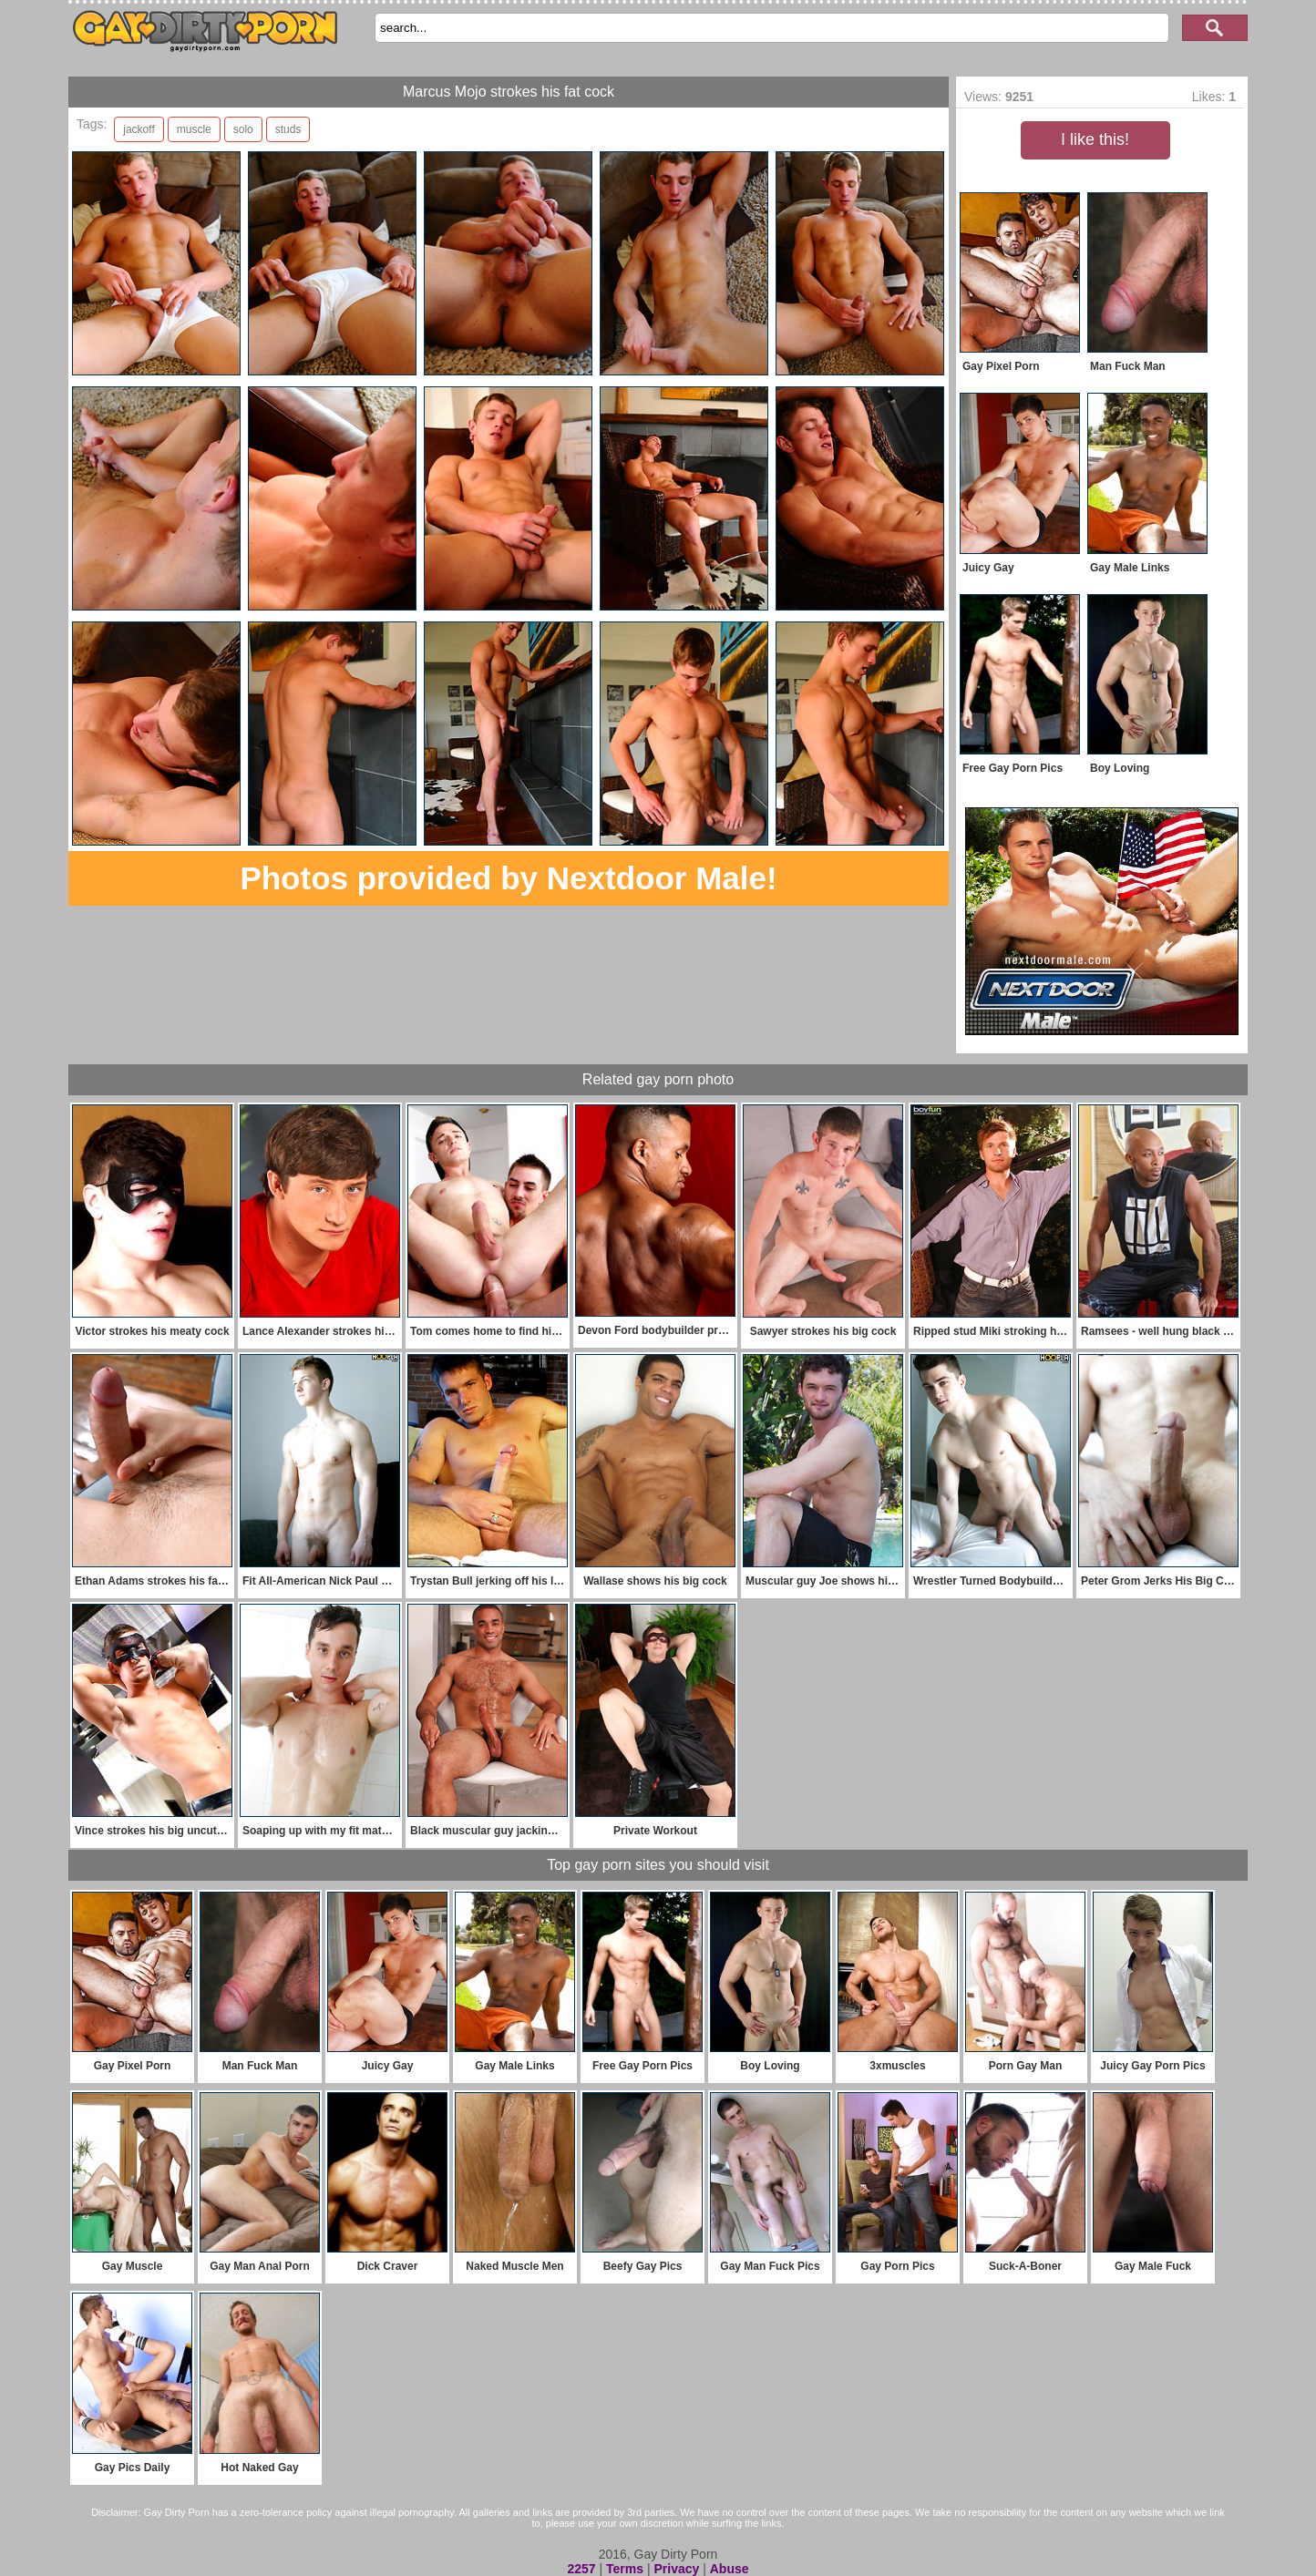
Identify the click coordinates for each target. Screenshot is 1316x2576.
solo (243, 129)
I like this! (1095, 139)
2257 (581, 2568)
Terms (624, 2568)
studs (288, 129)
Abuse (729, 2568)
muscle (194, 129)
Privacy (676, 2568)
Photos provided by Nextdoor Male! (508, 878)
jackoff (138, 129)
